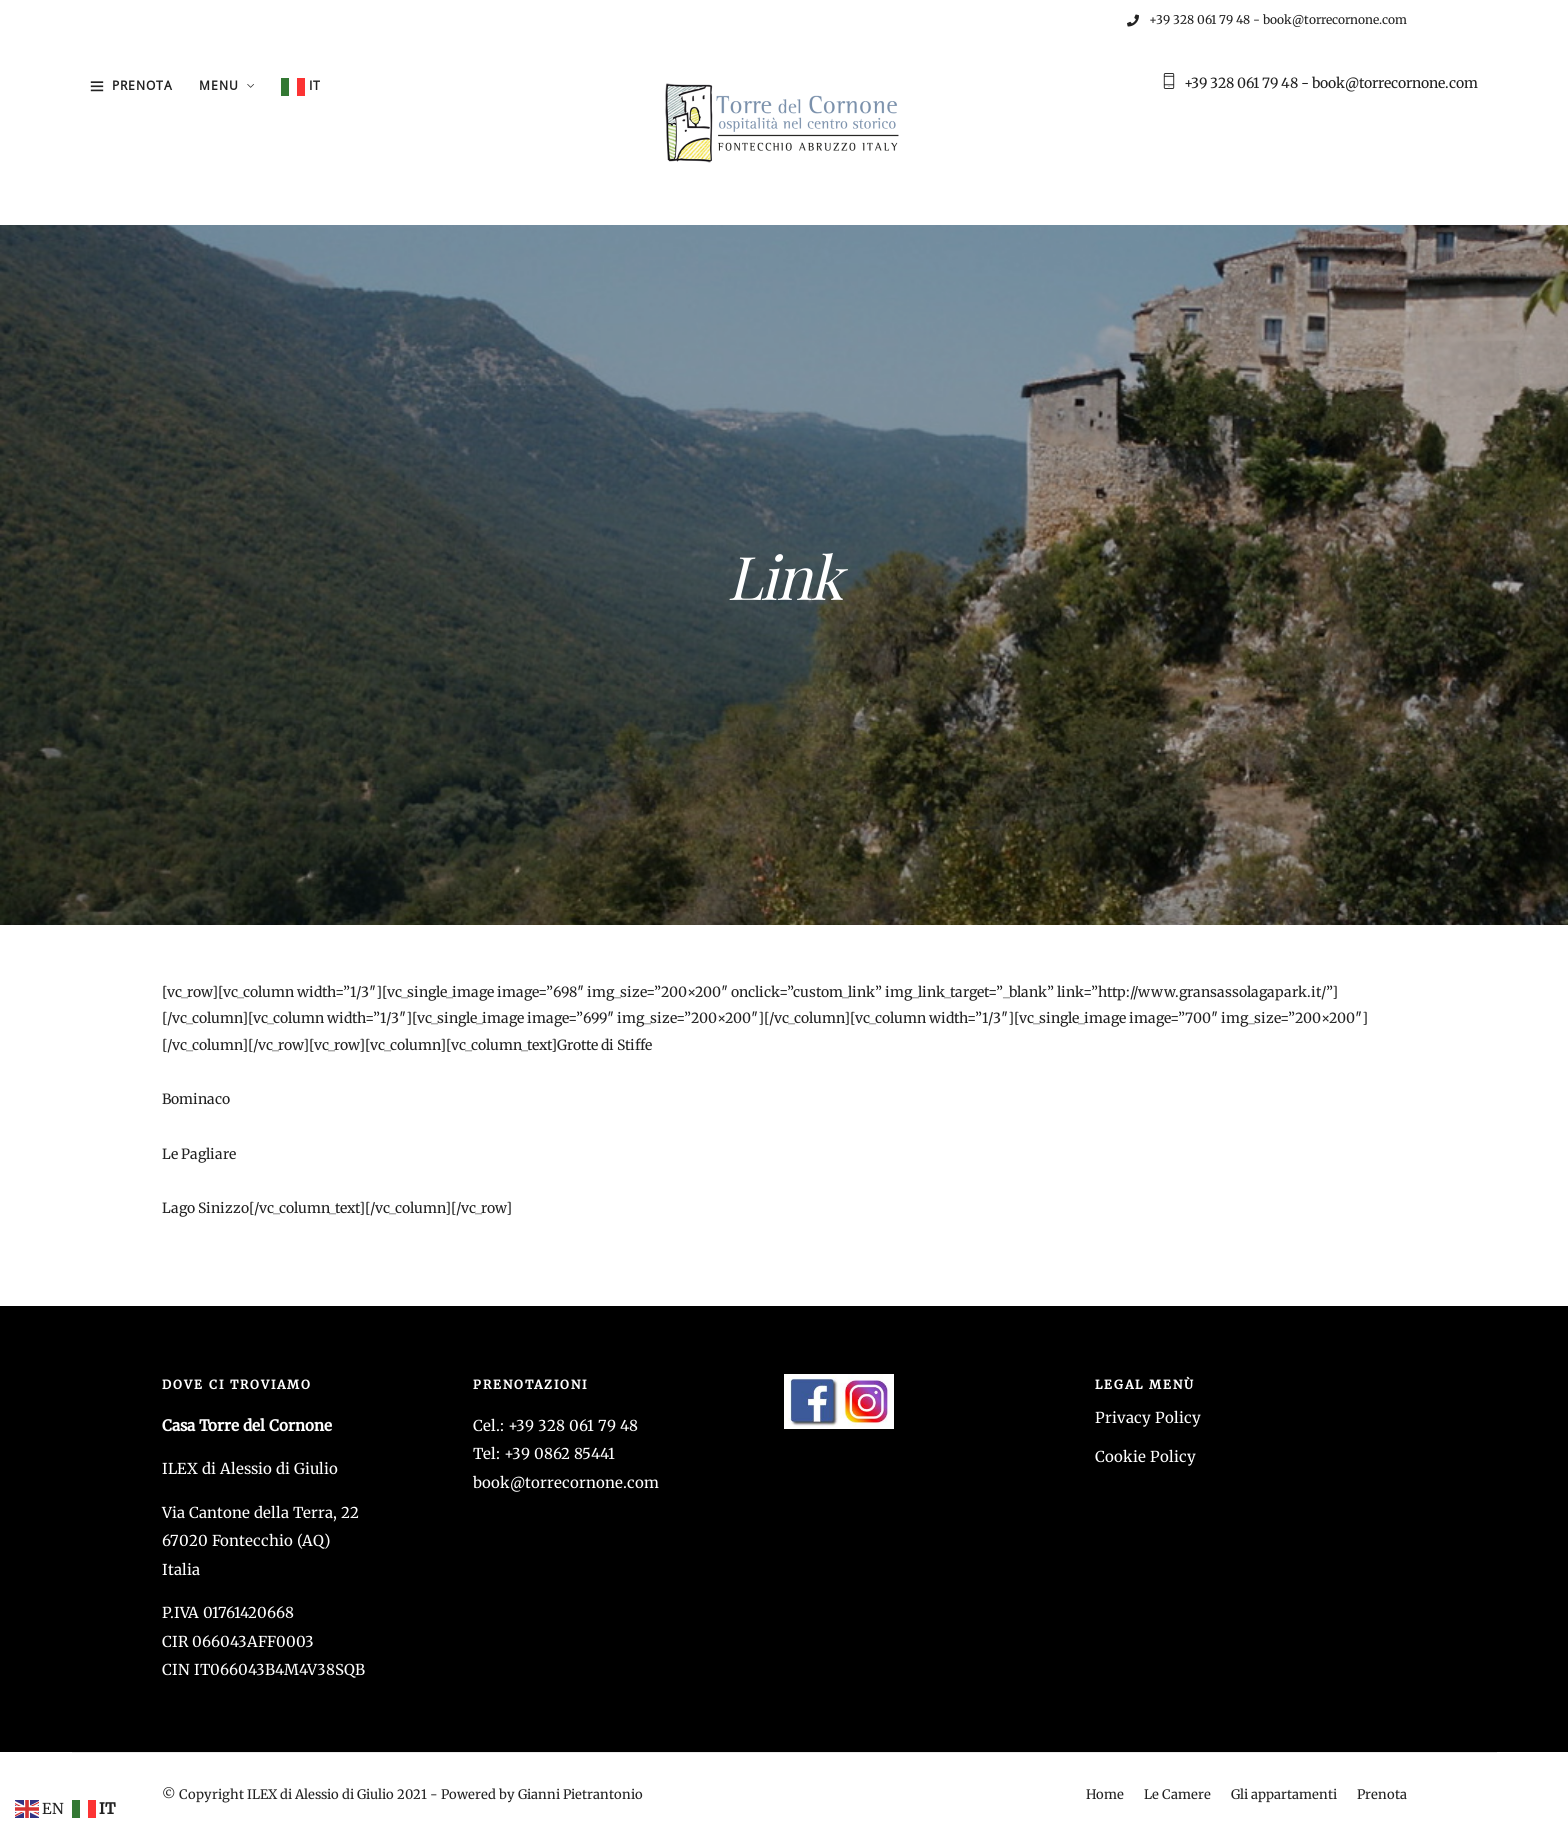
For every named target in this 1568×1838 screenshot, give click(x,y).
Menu (219, 85)
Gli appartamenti (1284, 1794)
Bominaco (196, 1099)
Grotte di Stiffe (604, 1045)
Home (1105, 1794)
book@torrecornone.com (566, 1482)
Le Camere (1177, 1794)
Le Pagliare (199, 1154)
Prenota (142, 85)
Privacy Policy (1148, 1417)
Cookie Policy (1145, 1456)
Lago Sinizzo (205, 1208)
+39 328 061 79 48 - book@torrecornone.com (1267, 19)
